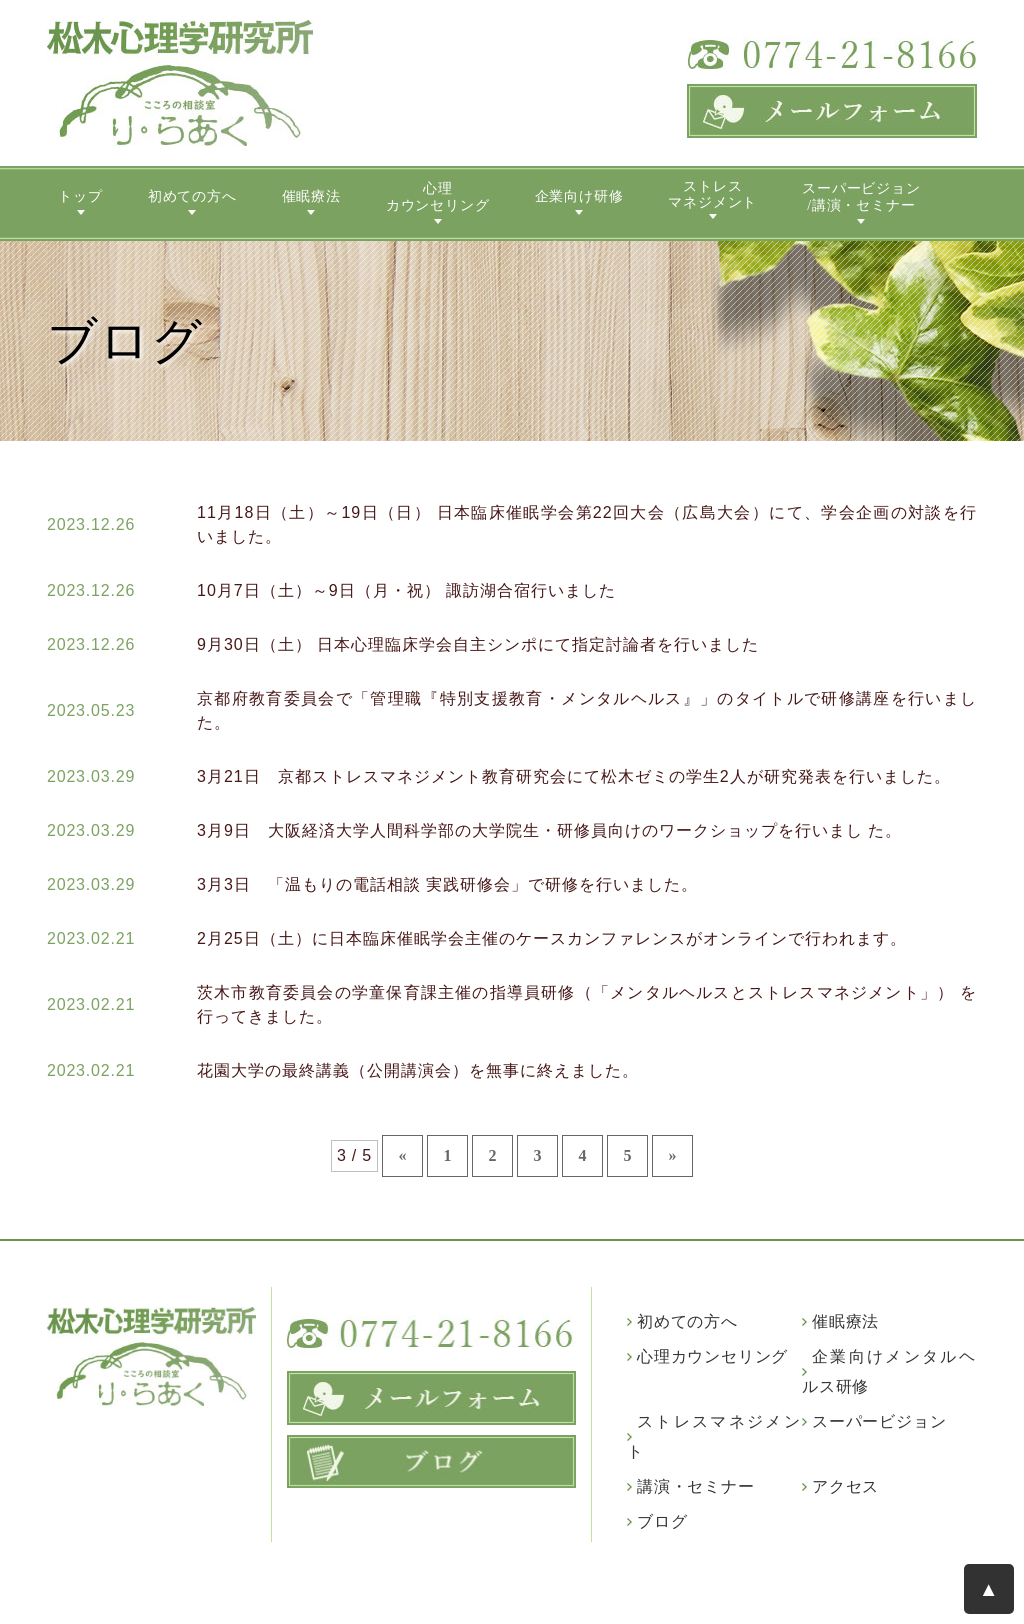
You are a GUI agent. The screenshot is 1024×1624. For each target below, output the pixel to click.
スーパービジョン (879, 1421)
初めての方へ (192, 196)
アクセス (845, 1486)
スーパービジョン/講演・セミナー (861, 197)
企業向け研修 (579, 196)
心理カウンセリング (438, 197)
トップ (80, 196)
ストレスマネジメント (712, 195)
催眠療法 (311, 196)
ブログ (662, 1521)
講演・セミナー (696, 1486)
